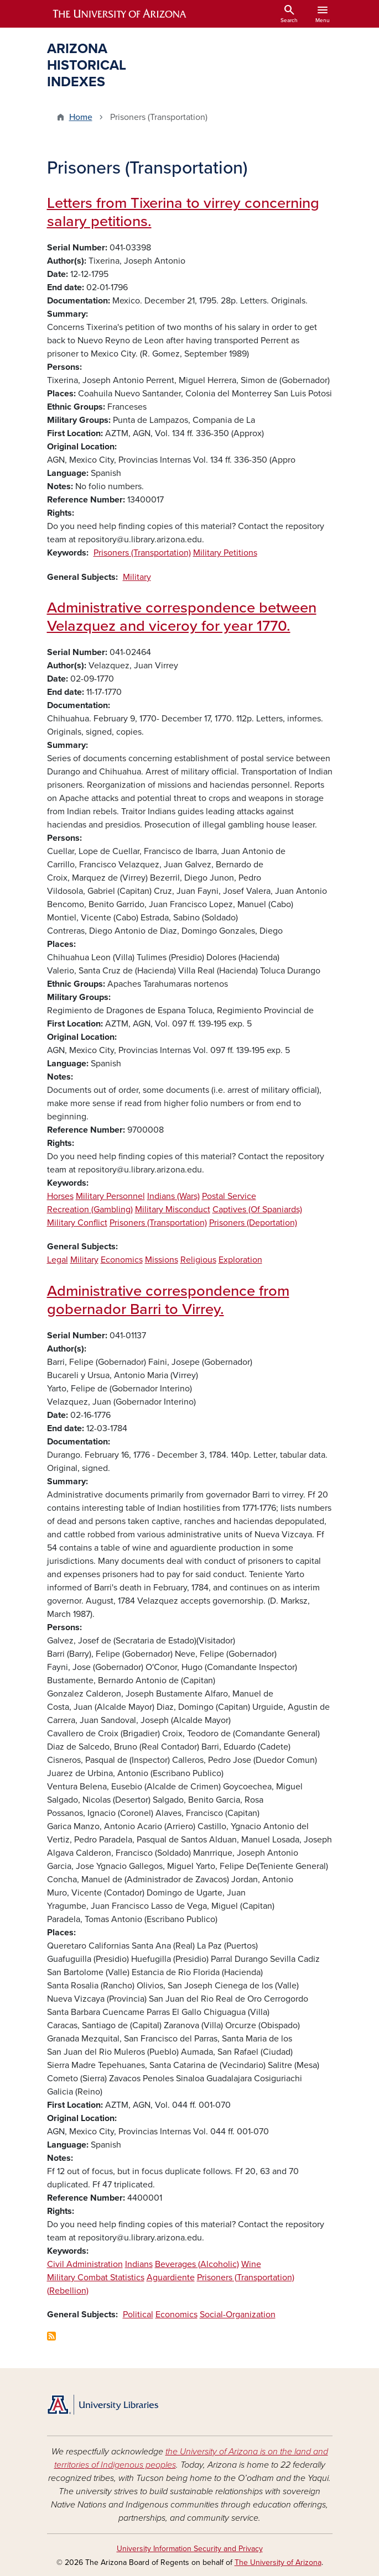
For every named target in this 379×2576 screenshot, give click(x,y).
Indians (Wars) (173, 1196)
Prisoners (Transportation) (142, 552)
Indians (139, 2264)
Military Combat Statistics (95, 2277)
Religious (198, 1259)
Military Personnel (110, 1196)
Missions (161, 1259)
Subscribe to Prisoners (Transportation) (51, 2336)
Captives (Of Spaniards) (257, 1209)
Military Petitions (225, 552)
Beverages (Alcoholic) (197, 2264)
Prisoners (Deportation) (253, 1222)
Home (80, 117)
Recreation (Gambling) (90, 1209)
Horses (60, 1196)
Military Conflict (77, 1222)
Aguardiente (171, 2277)
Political (138, 2314)
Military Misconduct (172, 1209)
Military (137, 577)
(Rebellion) (68, 2290)
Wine (251, 2264)
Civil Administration (85, 2264)
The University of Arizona (278, 2562)
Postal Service (229, 1196)
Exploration (240, 1259)
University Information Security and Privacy (190, 2548)
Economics (122, 1259)
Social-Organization (238, 2314)
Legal (57, 1259)
